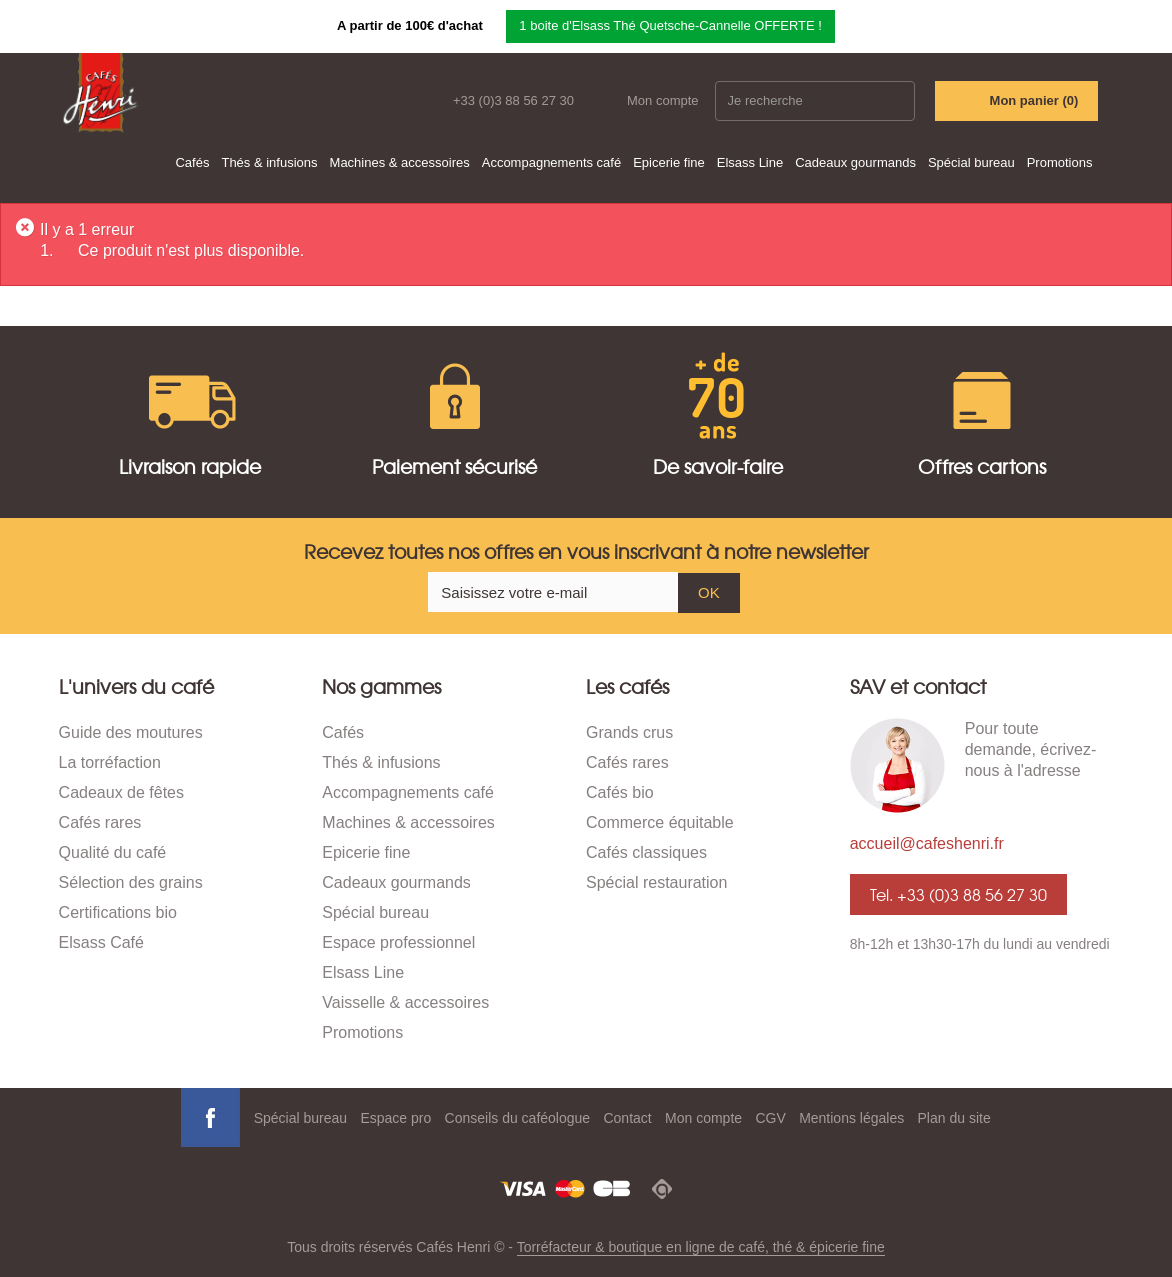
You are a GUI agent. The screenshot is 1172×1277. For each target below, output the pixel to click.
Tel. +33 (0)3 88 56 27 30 (958, 894)
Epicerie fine (669, 162)
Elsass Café (101, 942)
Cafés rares (100, 822)
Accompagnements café (551, 162)
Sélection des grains (131, 882)
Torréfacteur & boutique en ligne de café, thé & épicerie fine (701, 1247)
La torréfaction (110, 762)
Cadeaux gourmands (855, 162)
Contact (627, 1118)
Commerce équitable (660, 822)
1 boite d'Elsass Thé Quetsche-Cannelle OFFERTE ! (670, 25)
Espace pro (395, 1118)
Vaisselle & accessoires (405, 1002)
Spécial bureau (971, 162)
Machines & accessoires (400, 162)
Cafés (192, 162)
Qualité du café (113, 852)
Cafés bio (620, 792)
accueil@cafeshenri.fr (927, 843)
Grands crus (629, 732)
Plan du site (954, 1118)
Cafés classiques (646, 852)
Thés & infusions (269, 162)
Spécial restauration (656, 882)
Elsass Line (750, 162)
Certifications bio (118, 912)
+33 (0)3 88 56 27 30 (513, 100)
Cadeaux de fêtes (121, 792)
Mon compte (663, 100)
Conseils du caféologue (518, 1118)
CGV (770, 1118)
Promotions (1060, 162)
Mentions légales (851, 1118)
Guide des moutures (131, 732)
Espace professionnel (398, 942)
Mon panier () (1034, 100)
